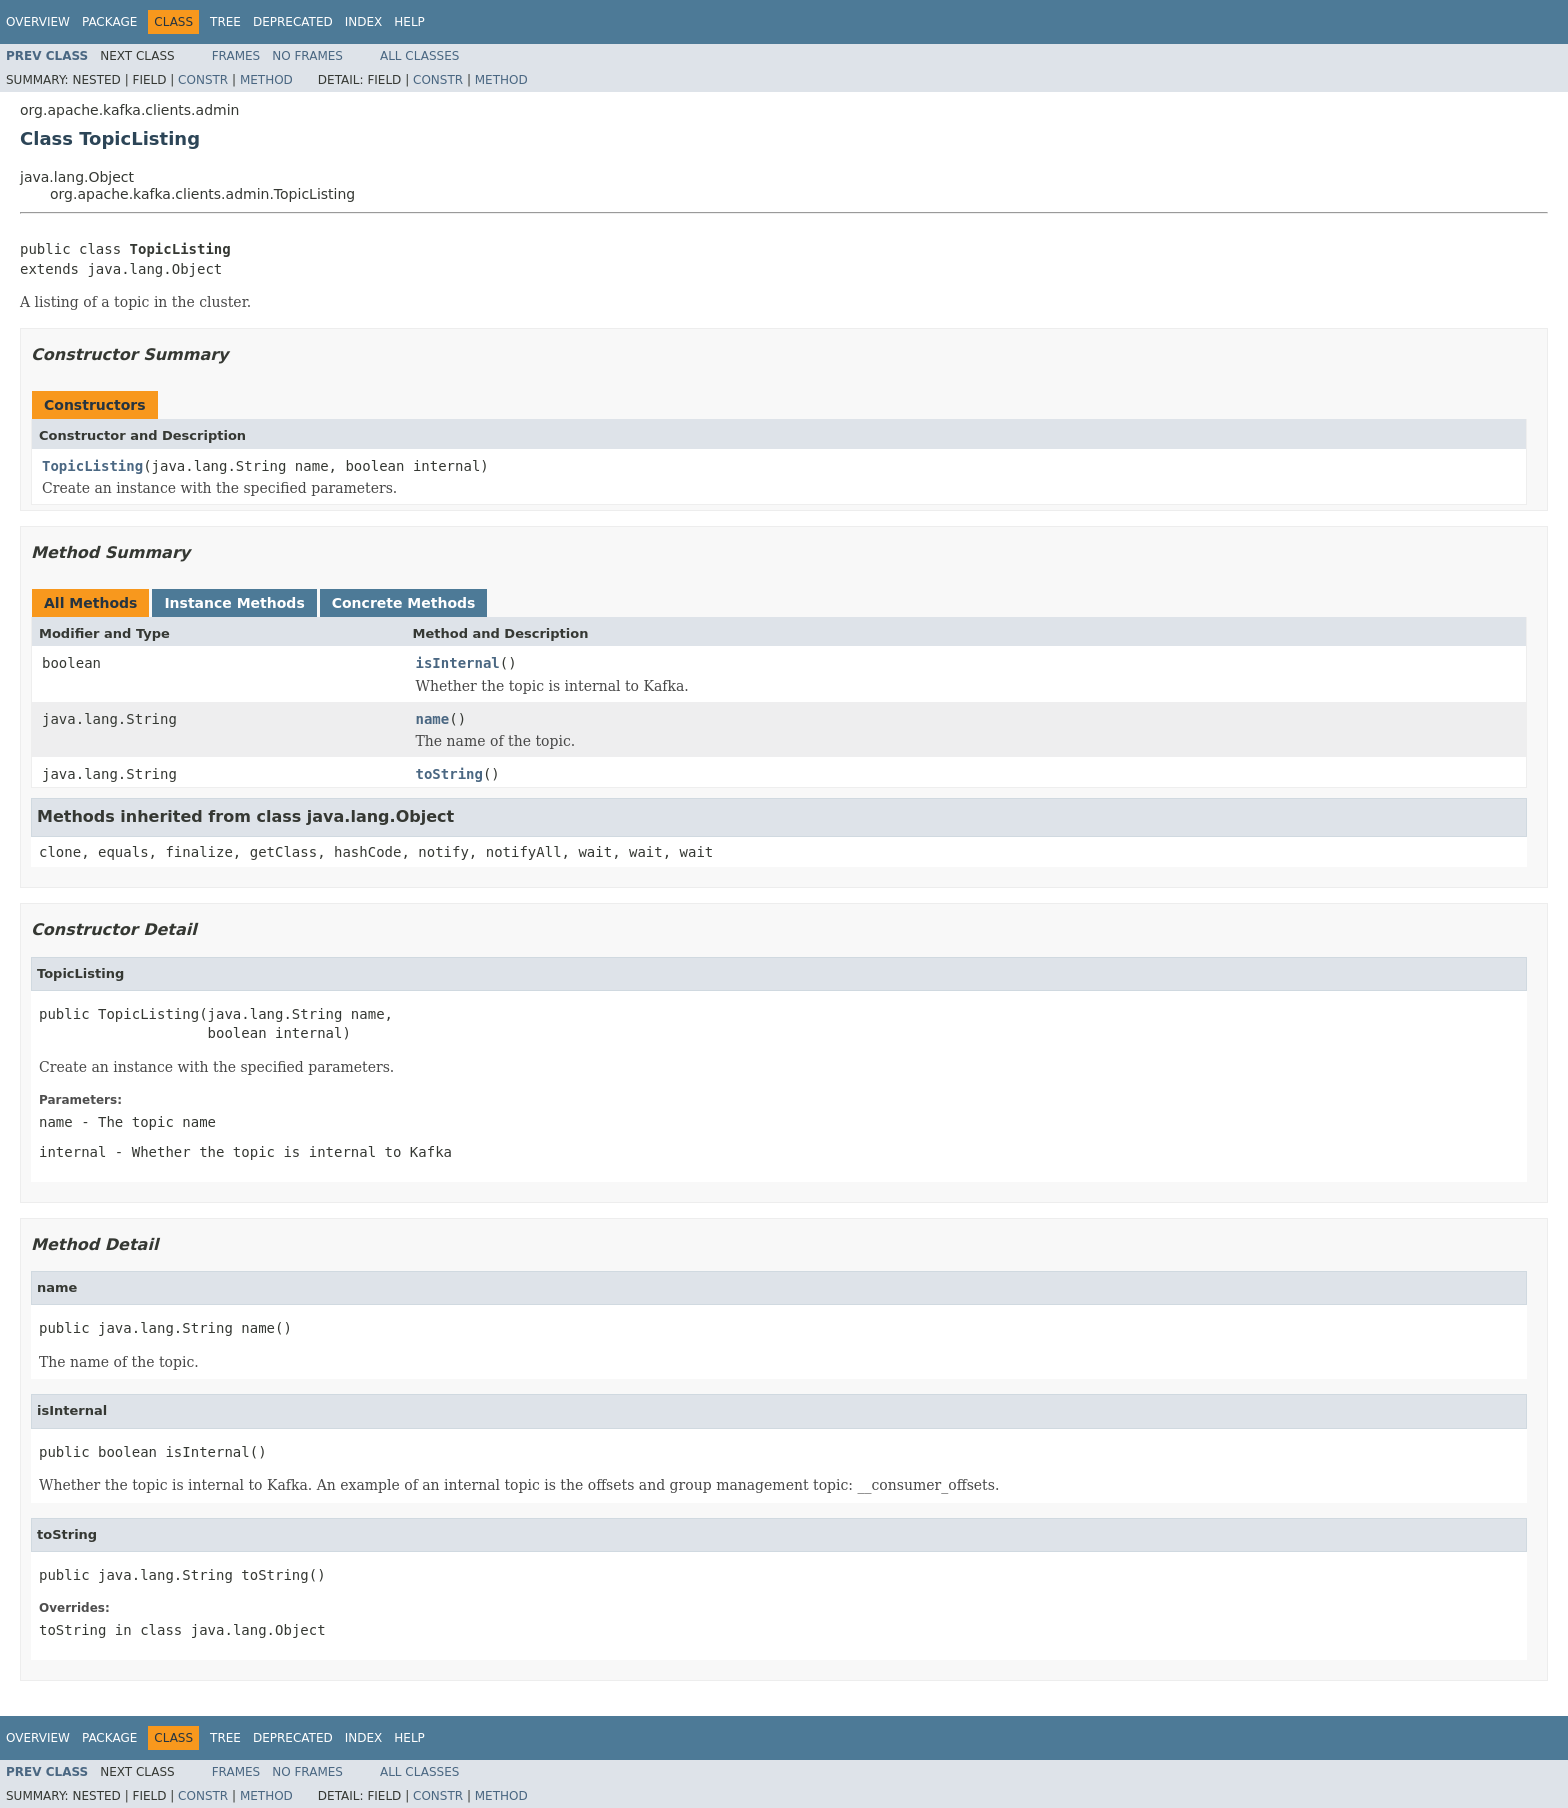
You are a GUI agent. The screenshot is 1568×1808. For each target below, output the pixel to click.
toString (449, 774)
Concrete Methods (404, 603)
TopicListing (92, 466)
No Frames (307, 56)
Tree (225, 22)
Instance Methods (234, 603)
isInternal (458, 663)
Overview (38, 22)
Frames (236, 56)
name (433, 719)
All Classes (419, 56)
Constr (203, 80)
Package (109, 22)
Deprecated (293, 22)
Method (266, 80)
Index (364, 22)
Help (409, 22)
